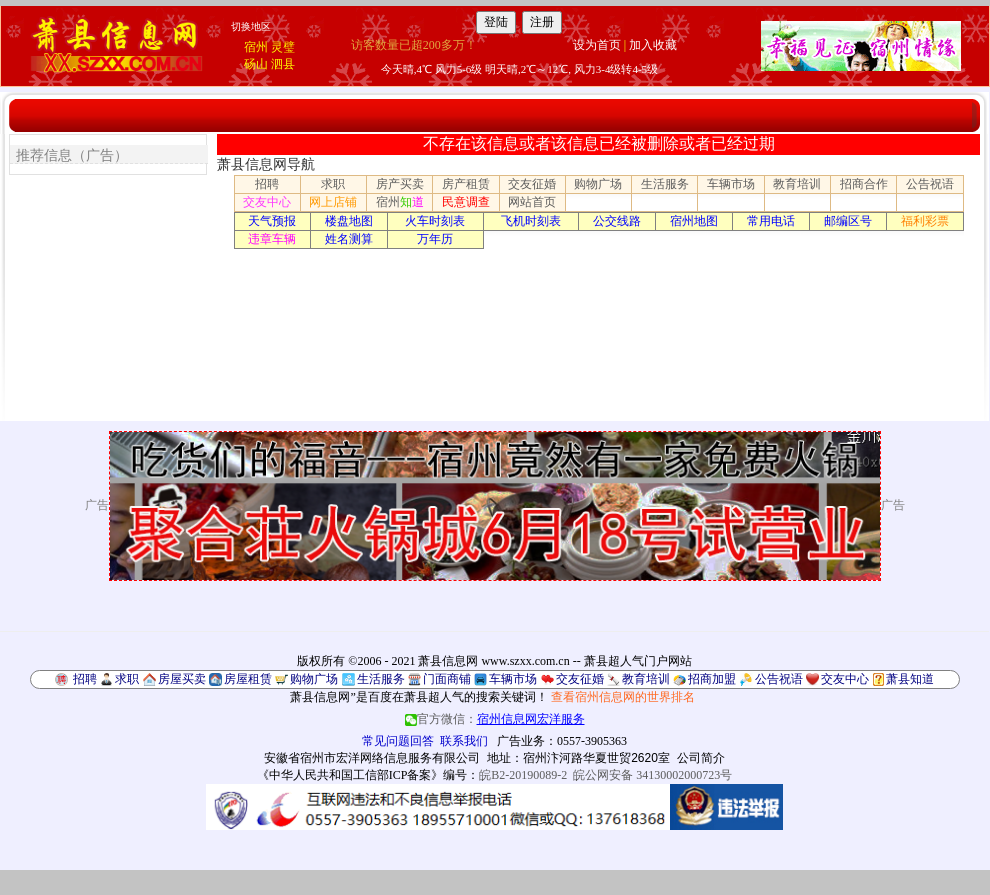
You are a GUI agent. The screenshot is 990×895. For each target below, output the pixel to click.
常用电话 (771, 221)
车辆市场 (731, 184)
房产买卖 (400, 184)
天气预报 (272, 221)
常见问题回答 (398, 741)
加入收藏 (653, 45)
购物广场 (598, 184)
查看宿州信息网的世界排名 (623, 697)
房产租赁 (466, 184)
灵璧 (283, 47)
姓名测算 (349, 239)
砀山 (256, 64)
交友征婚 (532, 184)
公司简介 (701, 758)
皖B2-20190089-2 (523, 775)
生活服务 (665, 184)
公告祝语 (930, 184)
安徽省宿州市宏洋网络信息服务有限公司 (372, 758)
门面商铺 (447, 679)
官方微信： (495, 719)
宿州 (256, 47)
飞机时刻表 (531, 221)
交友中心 (267, 202)
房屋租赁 (248, 679)
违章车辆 (272, 239)
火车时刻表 (435, 221)
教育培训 (797, 184)
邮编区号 (848, 221)
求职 (333, 184)
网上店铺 (333, 202)
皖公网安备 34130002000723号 (652, 775)
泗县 (283, 64)
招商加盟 (712, 679)
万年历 (435, 239)
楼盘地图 (349, 221)
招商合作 (864, 184)
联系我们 (464, 741)
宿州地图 (694, 221)
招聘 (267, 184)
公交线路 (617, 221)
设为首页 (597, 45)
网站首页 (532, 202)
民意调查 (466, 202)
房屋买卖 (182, 679)
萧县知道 (910, 679)
